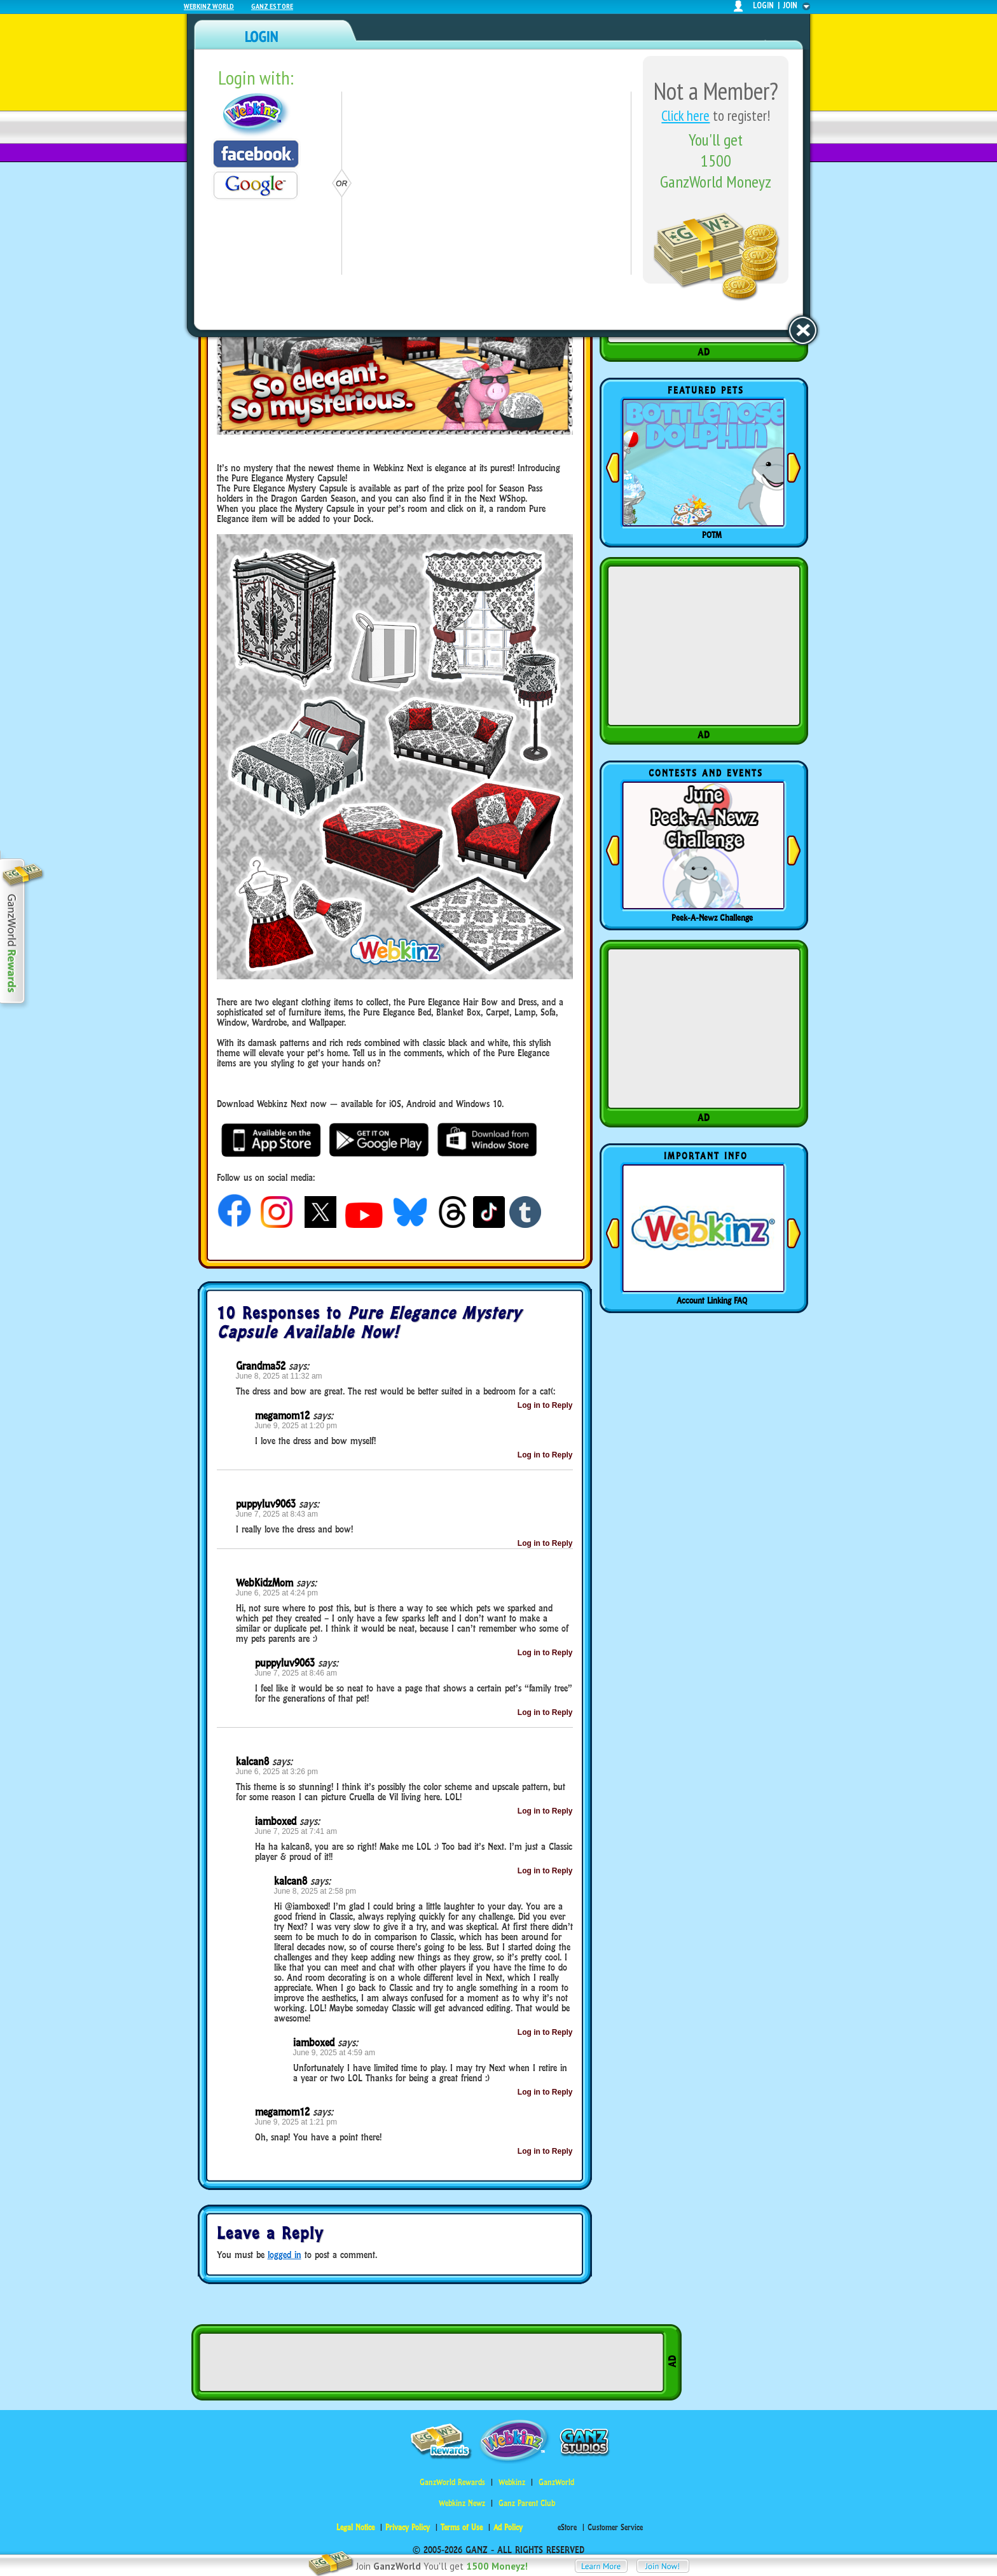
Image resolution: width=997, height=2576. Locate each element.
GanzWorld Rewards (452, 2482)
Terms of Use (462, 2527)
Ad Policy (508, 2527)
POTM (712, 535)
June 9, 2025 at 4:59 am (334, 2052)
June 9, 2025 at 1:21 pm (296, 2122)
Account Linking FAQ (712, 1300)
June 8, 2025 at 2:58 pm (315, 1891)
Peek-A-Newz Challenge (712, 918)
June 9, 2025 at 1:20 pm (296, 1425)
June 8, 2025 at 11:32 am (279, 1376)
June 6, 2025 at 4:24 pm (277, 1592)
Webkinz (511, 2482)
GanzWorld (556, 2482)
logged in (284, 2254)
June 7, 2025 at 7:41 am (296, 1831)
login (763, 5)
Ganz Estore (272, 6)
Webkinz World (209, 6)
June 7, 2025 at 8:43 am (277, 1514)
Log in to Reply (545, 1405)
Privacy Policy (407, 2527)
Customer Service (615, 2527)
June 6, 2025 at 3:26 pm (277, 1771)
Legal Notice (355, 2527)
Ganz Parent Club (526, 2503)
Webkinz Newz (462, 2503)
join (790, 5)
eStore (567, 2527)
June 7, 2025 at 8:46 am (296, 1673)
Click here (685, 115)
